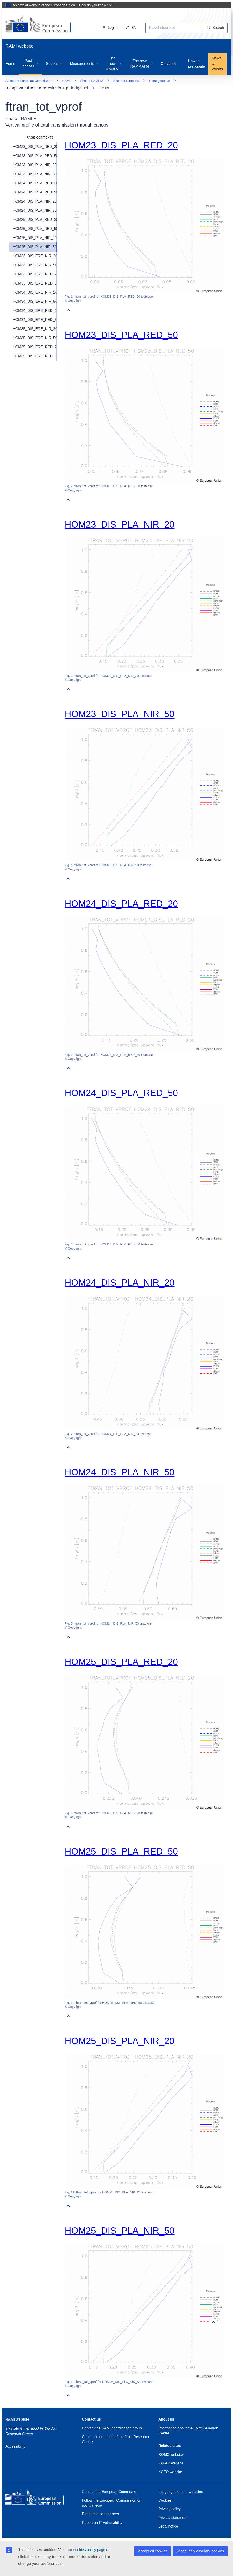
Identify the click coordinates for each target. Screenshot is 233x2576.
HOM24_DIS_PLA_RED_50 (35, 192)
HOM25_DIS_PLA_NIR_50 (35, 247)
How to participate (196, 63)
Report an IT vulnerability (102, 2523)
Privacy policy (169, 2509)
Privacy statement (172, 2518)
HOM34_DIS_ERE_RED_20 (35, 310)
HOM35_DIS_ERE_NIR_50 (35, 338)
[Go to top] (68, 312)
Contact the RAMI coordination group (112, 2428)
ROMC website (170, 2455)
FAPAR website (170, 2463)
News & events (217, 63)
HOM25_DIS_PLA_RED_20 (35, 219)
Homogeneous (159, 81)
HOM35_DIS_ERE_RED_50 (35, 356)
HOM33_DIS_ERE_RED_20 (35, 274)
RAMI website (17, 2419)
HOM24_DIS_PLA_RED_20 (35, 183)
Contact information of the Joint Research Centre (115, 2439)
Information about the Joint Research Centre (188, 2430)
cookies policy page (89, 2550)
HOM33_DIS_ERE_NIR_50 (35, 265)
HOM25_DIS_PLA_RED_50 (35, 229)
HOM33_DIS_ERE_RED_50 (35, 283)
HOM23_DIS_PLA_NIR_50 (35, 174)
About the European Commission (28, 81)
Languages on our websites (180, 2492)
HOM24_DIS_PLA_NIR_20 (35, 201)
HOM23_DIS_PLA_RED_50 (35, 156)
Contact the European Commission (110, 2492)
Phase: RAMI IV (91, 81)
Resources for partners (100, 2514)
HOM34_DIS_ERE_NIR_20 (35, 292)
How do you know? (95, 5)
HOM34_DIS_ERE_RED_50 (35, 320)
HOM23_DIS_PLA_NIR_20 (35, 165)
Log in (110, 28)
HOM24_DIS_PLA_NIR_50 (35, 210)
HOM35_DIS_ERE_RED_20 (35, 347)
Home (10, 64)
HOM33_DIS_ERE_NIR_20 (35, 256)
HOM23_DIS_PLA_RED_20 (35, 147)
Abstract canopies (126, 81)
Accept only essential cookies (200, 2551)
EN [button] (131, 28)
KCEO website (170, 2472)
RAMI (66, 81)
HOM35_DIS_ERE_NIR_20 (35, 329)
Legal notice (168, 2526)
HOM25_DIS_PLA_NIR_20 (35, 238)
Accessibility (15, 2446)
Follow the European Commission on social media (111, 2502)
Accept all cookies (152, 2551)
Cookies (165, 2500)
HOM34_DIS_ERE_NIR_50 (35, 301)
